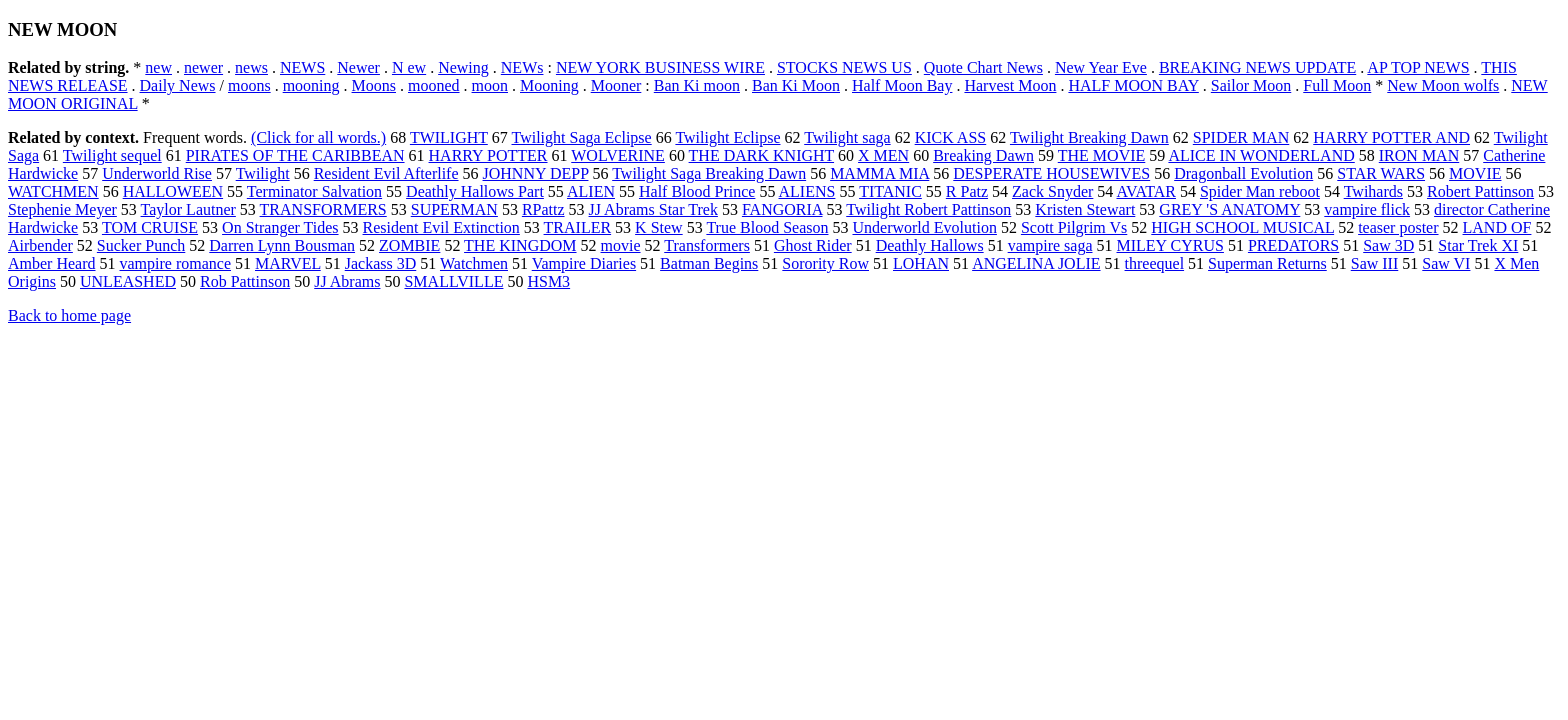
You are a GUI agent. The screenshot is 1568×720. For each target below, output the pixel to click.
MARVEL (288, 263)
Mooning (549, 85)
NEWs (522, 67)
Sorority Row (825, 263)
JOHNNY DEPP (536, 173)
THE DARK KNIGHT (761, 155)
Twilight (263, 173)
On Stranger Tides (280, 227)
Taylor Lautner (188, 209)
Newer (358, 67)
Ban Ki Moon (796, 85)
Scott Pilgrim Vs (1074, 227)
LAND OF (1497, 227)
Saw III (1375, 263)
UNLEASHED (128, 281)
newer (203, 67)
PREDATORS (1293, 245)
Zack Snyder (1052, 191)
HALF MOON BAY (1133, 85)
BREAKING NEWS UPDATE (1257, 67)
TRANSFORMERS (323, 209)
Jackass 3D (381, 263)
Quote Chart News (983, 67)
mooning (311, 85)
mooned (434, 85)
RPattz (543, 209)
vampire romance (176, 263)
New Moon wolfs (1443, 85)
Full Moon (1337, 85)
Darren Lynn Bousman (282, 245)
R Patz (967, 191)
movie (621, 245)
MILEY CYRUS (1170, 245)
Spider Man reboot (1260, 191)
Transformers (707, 245)
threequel (1155, 263)
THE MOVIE (1102, 155)
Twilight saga (847, 137)
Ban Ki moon (697, 85)
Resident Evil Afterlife (386, 173)
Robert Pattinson (1480, 191)
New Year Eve (1101, 67)
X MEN (883, 155)
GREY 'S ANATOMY (1229, 209)
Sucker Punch (141, 245)
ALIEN (591, 191)
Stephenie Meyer (62, 209)
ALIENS (807, 191)
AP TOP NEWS (1418, 67)
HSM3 (548, 281)
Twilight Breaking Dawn (1089, 137)
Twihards (1373, 191)
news (251, 67)
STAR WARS (1381, 173)
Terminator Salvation (314, 191)
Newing (463, 67)
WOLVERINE (618, 155)
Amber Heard (52, 263)
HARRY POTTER (488, 155)
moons (249, 85)
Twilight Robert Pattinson (928, 209)
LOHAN (921, 263)
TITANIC (890, 191)
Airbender (40, 245)
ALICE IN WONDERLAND (1261, 155)
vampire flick (1367, 209)
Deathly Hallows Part (475, 191)
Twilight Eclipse (727, 137)
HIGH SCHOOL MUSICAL (1242, 227)
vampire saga (1050, 245)
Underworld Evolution (924, 227)
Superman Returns (1267, 263)
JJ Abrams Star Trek (653, 209)
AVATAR (1145, 191)
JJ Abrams (347, 281)
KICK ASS (951, 137)
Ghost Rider (813, 245)
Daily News (178, 85)
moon (490, 85)
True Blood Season (767, 227)
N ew (409, 67)
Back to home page (69, 315)
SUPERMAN (454, 209)
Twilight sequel (112, 155)
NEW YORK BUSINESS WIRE (660, 67)
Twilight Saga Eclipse (582, 137)
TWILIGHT (449, 137)
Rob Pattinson (245, 281)
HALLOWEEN (173, 191)
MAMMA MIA (879, 173)
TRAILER (578, 227)
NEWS (302, 67)
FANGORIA (782, 209)
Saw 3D (1388, 245)
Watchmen (474, 263)
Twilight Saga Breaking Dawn (709, 173)
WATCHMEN (53, 191)
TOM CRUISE (150, 227)
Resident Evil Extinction (441, 227)
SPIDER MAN (1241, 137)
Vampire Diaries (584, 263)
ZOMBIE (409, 245)
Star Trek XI (1478, 245)
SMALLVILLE (453, 281)
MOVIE (1475, 173)
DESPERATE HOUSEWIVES (1051, 173)
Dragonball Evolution (1243, 173)
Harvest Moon (1010, 85)
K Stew (659, 227)
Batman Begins (709, 263)
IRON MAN (1419, 155)
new (158, 67)
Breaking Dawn (983, 155)
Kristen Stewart (1085, 209)
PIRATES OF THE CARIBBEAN (295, 155)
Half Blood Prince (697, 191)
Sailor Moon (1251, 85)
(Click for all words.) (318, 137)
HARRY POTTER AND (1391, 137)
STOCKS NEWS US (844, 67)
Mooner (616, 85)
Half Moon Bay (902, 85)
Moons (374, 85)
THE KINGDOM (520, 245)
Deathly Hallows (930, 245)
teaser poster (1398, 227)
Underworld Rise (157, 173)
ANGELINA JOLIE (1036, 263)
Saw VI (1446, 263)
